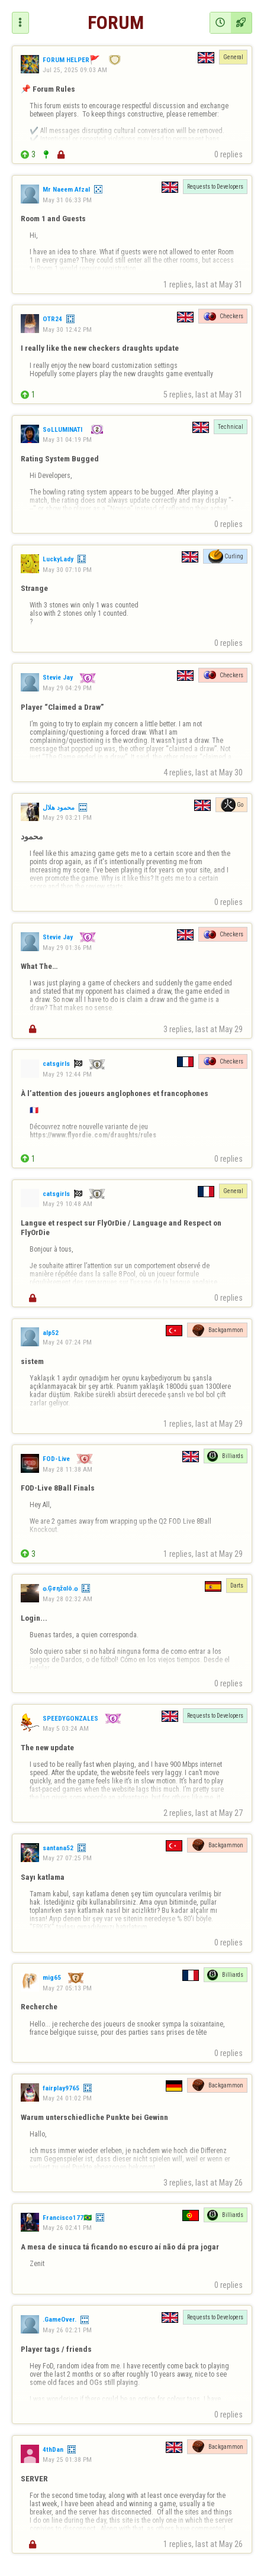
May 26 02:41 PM (67, 2227)
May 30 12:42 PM (67, 329)
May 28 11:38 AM (67, 1469)
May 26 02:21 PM (67, 2330)
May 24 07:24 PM (67, 1342)
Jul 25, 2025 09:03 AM (75, 70)
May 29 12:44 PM (67, 1074)
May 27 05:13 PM (67, 1988)
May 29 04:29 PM (67, 688)
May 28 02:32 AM (67, 1599)
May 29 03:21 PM (67, 817)
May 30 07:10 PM (67, 569)
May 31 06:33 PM (67, 200)
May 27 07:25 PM (67, 1858)
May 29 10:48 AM (67, 1204)
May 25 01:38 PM (67, 2459)
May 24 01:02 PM (67, 2098)
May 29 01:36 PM (67, 947)
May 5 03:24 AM (66, 1728)
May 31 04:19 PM (67, 439)
